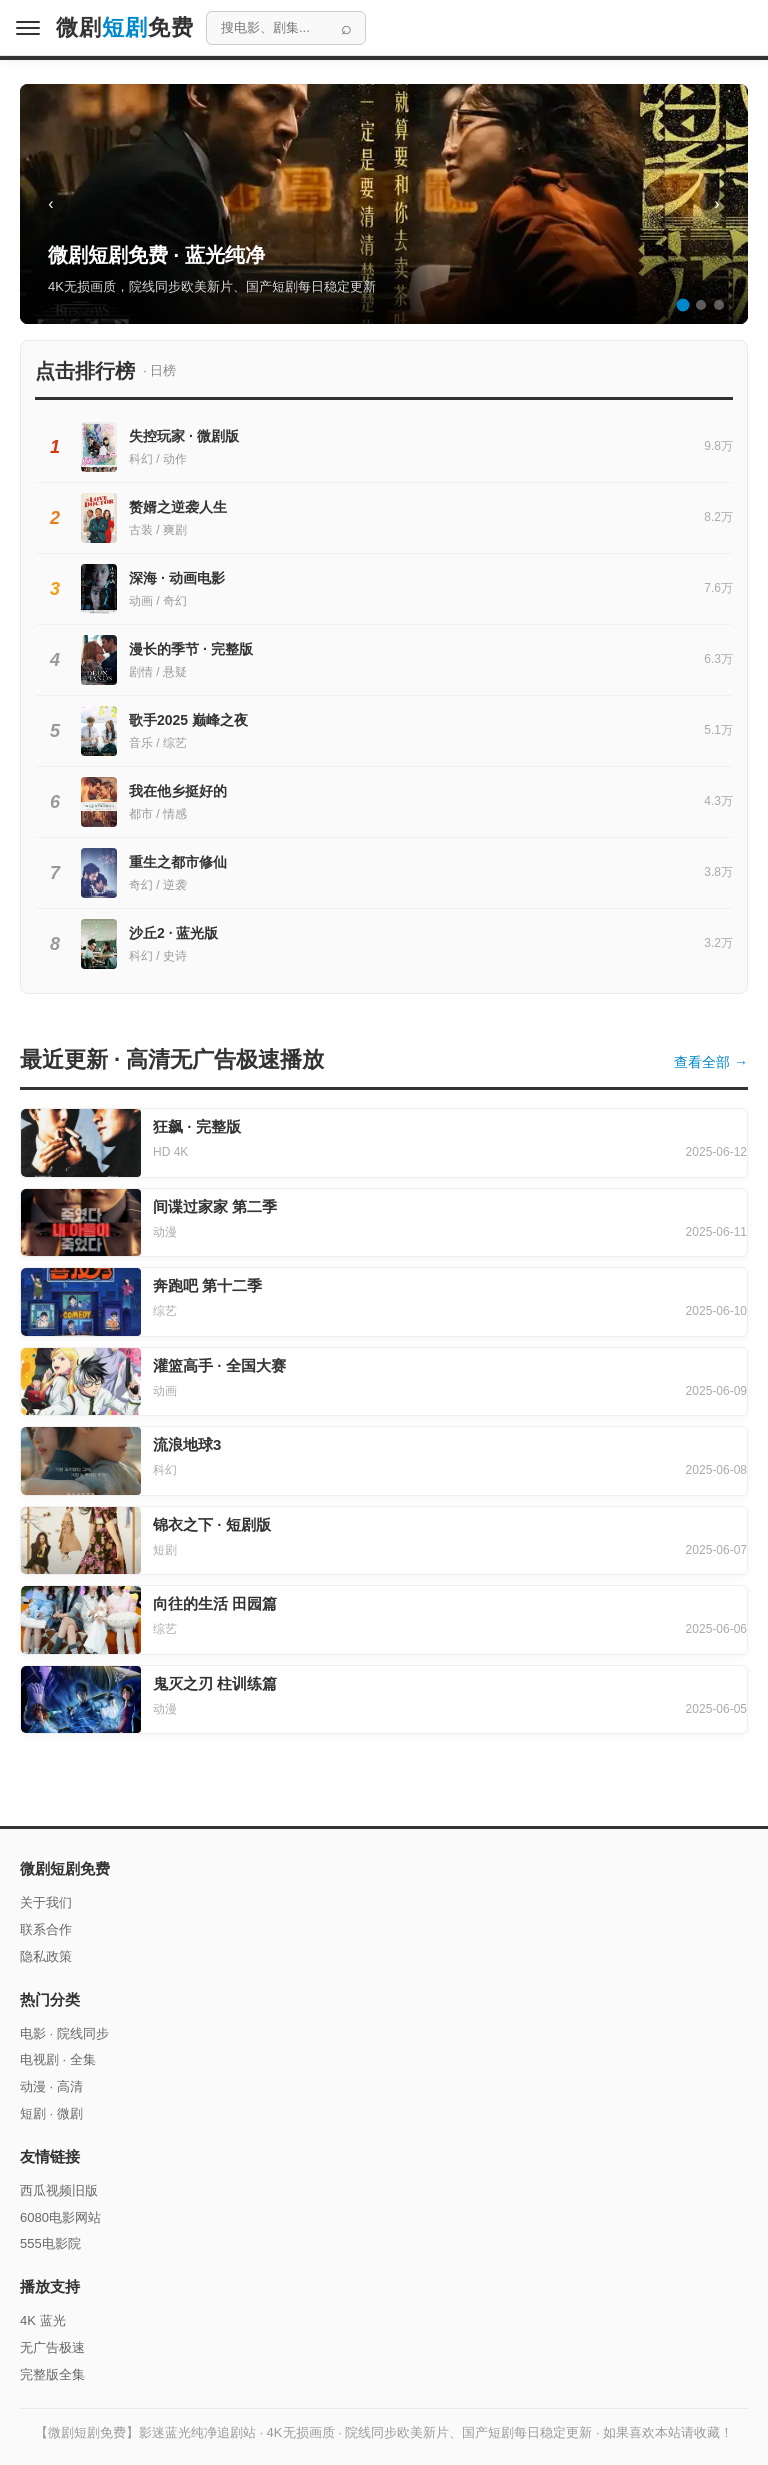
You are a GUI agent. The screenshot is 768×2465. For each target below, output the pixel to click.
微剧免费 (125, 27)
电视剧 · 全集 (58, 2059)
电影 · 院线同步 (64, 2033)
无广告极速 (52, 2347)
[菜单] (28, 28)
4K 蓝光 (43, 2320)
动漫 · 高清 (51, 2086)
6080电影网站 (60, 2217)
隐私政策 (46, 1956)
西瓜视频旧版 (59, 2190)
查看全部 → (711, 1062)
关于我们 (46, 1902)
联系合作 (46, 1929)
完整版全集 (52, 2374)
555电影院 (50, 2243)
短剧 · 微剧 (51, 2113)
